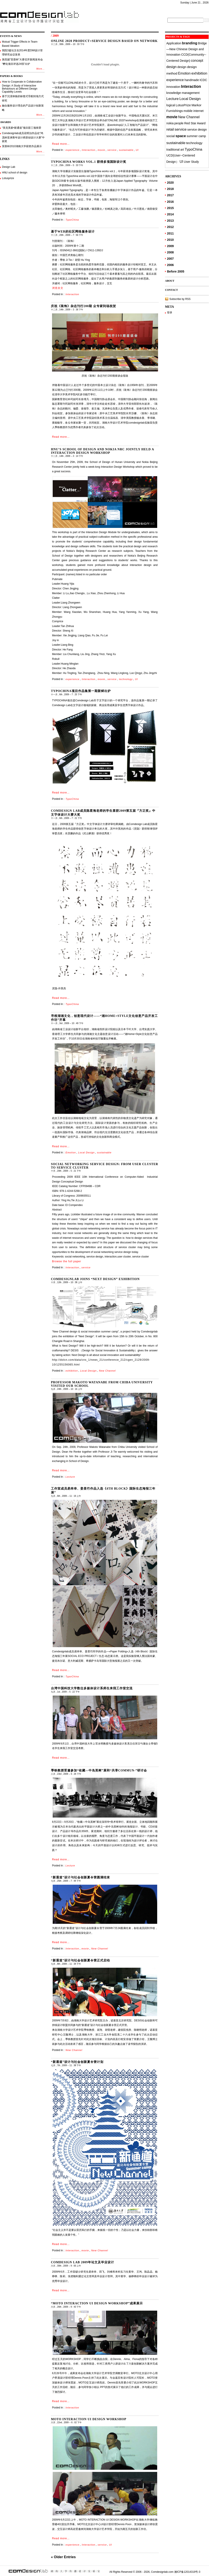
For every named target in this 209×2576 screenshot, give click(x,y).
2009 (170, 246)
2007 (170, 258)
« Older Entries (63, 2557)
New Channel (107, 1370)
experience (72, 150)
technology (126, 679)
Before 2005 (175, 271)
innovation (173, 86)
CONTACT (171, 289)
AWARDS (5, 122)
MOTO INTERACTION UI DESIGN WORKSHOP (88, 2419)
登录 (169, 312)
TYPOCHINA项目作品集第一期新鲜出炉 (81, 691)
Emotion (71, 1152)
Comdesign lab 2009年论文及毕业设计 (82, 2262)
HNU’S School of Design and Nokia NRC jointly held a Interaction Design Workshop (102, 451)
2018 (170, 189)
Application (173, 43)
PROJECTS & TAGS (178, 36)
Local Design (86, 1152)
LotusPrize (183, 105)
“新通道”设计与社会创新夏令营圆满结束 (80, 1877)
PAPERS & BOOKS (11, 76)
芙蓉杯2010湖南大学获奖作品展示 (22, 146)
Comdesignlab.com (162, 2571)
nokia (170, 123)
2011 (170, 233)
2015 (170, 208)
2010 (170, 239)
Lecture (70, 1476)
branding (189, 43)
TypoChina (72, 219)
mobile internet (194, 111)
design (181, 67)
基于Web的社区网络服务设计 (73, 231)
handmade (192, 80)
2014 (170, 214)
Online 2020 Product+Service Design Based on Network (104, 41)
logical (170, 105)
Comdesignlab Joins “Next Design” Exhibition (95, 1279)
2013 (170, 220)
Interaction (88, 150)
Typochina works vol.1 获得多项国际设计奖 (88, 161)
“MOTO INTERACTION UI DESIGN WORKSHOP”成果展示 (97, 2303)
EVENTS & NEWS (11, 36)
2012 (170, 227)
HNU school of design (14, 172)
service (112, 150)
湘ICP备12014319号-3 (187, 2571)
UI (137, 150)
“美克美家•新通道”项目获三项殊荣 (21, 127)
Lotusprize (8, 178)
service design (197, 129)
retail (170, 129)
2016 (170, 201)
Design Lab (8, 166)
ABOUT (169, 280)
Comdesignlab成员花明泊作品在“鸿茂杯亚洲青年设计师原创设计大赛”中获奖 (23, 137)
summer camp (196, 136)
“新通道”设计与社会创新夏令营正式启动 (80, 1960)
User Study (191, 161)
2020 (170, 182)
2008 (170, 252)
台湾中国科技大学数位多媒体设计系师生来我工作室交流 (92, 1688)
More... (40, 69)
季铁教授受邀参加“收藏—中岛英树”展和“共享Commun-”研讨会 (99, 1770)
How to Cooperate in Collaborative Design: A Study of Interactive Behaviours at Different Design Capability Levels (22, 86)
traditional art (175, 149)
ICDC (203, 80)
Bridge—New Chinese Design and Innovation (186, 49)
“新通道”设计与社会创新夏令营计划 (77, 2062)
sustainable (126, 150)
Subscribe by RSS (179, 299)
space (180, 136)
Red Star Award (195, 123)
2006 (170, 265)
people (179, 123)
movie (101, 150)
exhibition (72, 1370)
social (170, 136)
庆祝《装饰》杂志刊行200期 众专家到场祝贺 (83, 306)
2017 (170, 195)
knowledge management (183, 93)
